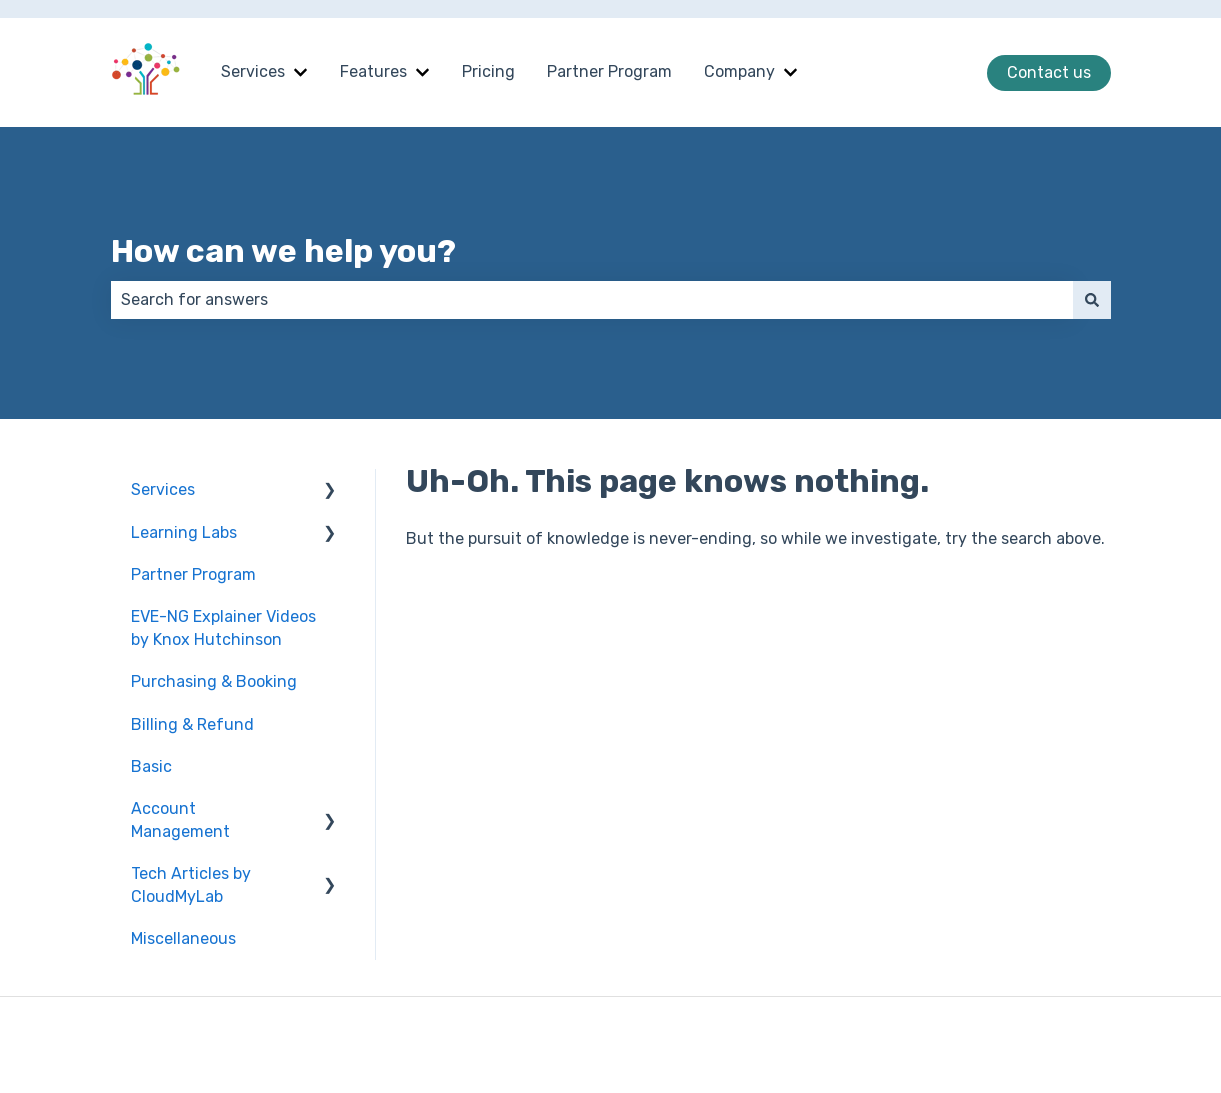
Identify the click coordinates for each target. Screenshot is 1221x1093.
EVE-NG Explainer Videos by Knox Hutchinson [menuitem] (223, 627)
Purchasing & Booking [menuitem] (214, 681)
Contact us (1049, 72)
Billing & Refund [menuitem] (192, 724)
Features (373, 71)
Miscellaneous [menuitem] (183, 938)
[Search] (1092, 300)
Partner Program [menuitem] (193, 574)
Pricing (488, 71)
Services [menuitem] (163, 489)
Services (253, 71)
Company (739, 71)
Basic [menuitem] (151, 766)
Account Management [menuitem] (180, 819)
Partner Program (609, 71)
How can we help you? (283, 251)
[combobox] (592, 300)
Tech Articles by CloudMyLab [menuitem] (191, 884)
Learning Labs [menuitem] (184, 532)
